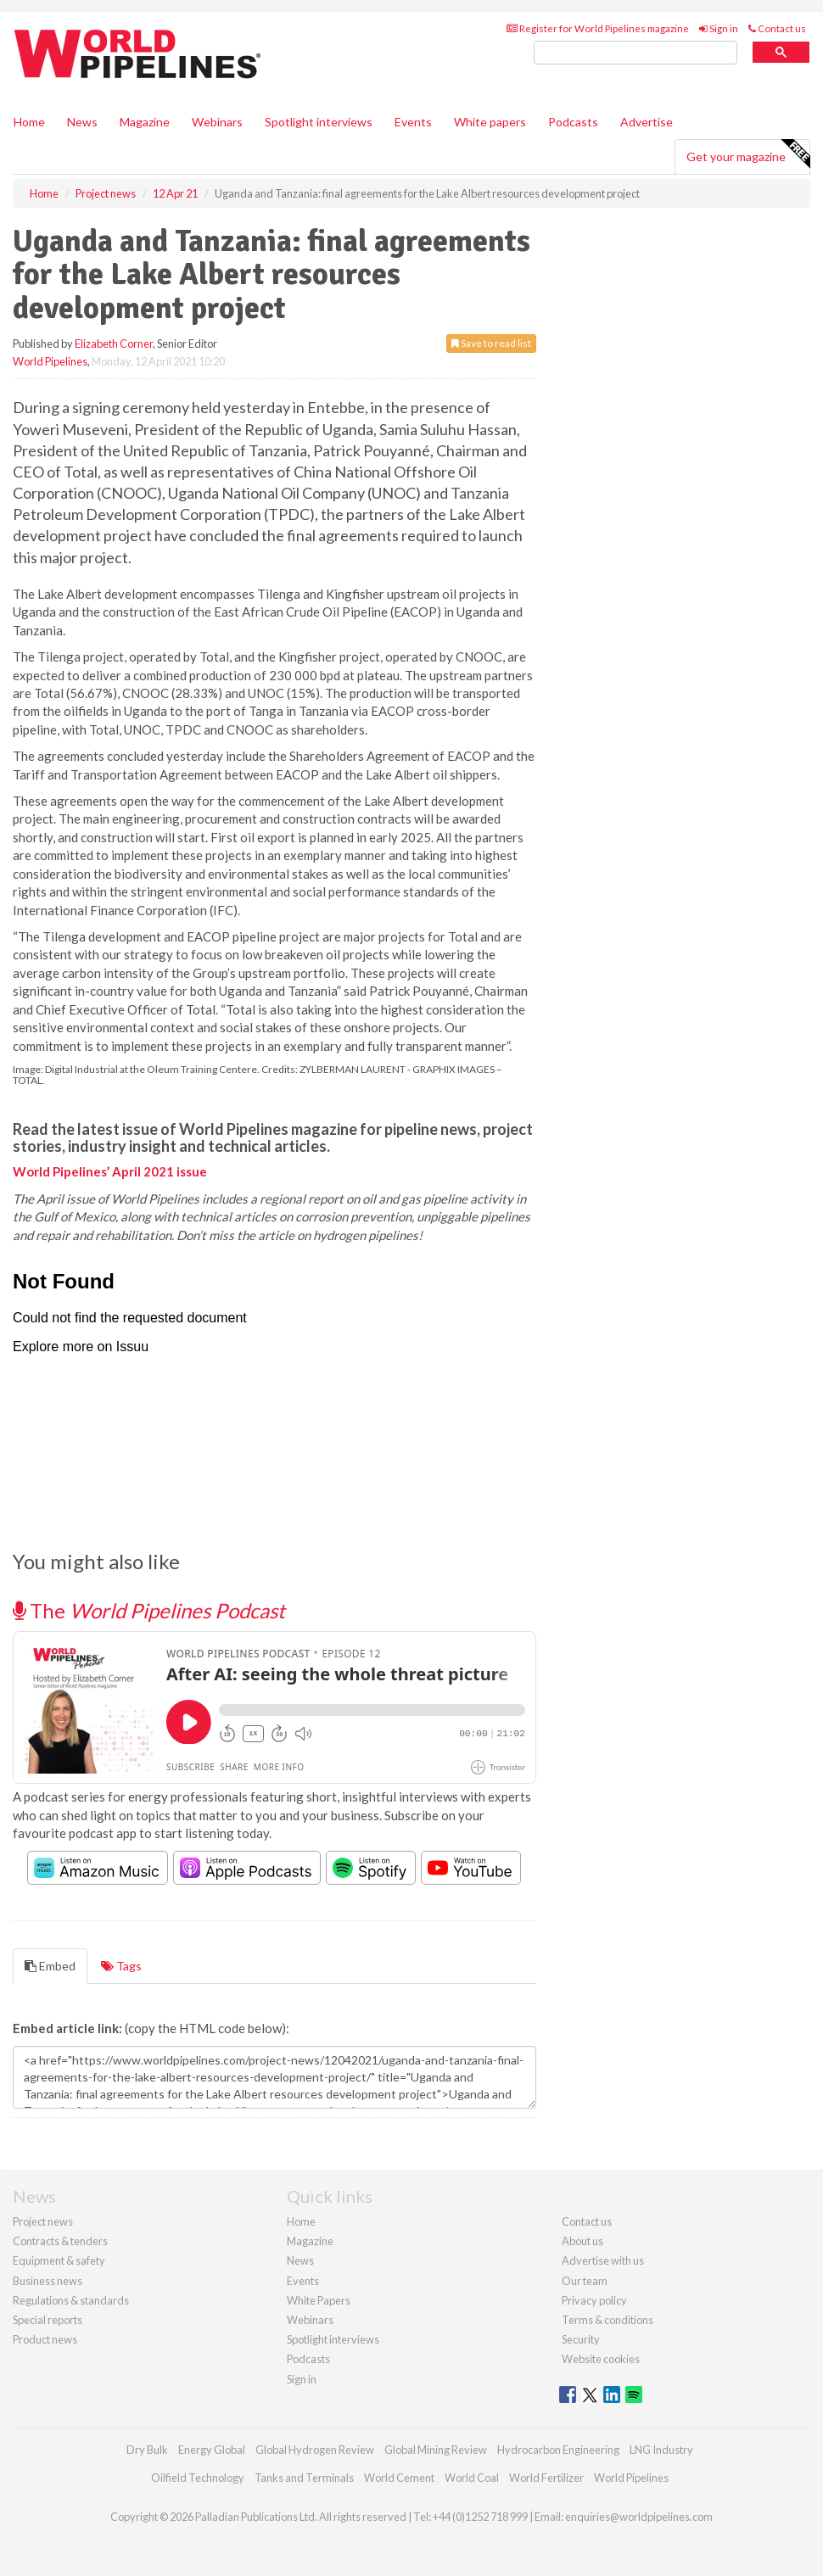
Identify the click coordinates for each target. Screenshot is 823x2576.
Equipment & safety (59, 2260)
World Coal (472, 2477)
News (300, 2260)
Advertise (646, 122)
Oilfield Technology (197, 2477)
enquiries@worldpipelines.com (639, 2516)
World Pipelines (50, 361)
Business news (47, 2281)
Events (413, 122)
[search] (635, 53)
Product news (45, 2339)
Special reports (47, 2320)
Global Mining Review (435, 2449)
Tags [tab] (121, 1966)
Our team (584, 2281)
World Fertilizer (546, 2477)
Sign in (718, 28)
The (149, 1610)
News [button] (82, 122)
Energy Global (211, 2449)
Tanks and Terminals (304, 2477)
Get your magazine (747, 154)
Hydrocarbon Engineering (558, 2449)
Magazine (145, 122)
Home (29, 122)
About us (582, 2241)
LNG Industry (661, 2449)
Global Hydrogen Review (314, 2449)
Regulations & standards (71, 2300)
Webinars (217, 122)
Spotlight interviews (318, 122)
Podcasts (573, 122)
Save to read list (491, 343)
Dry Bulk (147, 2449)
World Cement (399, 2477)
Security (581, 2339)
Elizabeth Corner (114, 343)
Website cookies (601, 2359)
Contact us (777, 28)
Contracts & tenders (60, 2241)
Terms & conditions (607, 2320)
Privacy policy (594, 2300)
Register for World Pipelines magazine (598, 28)
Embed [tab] (50, 1966)
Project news (43, 2221)
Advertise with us (603, 2260)
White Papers (318, 2300)
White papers (490, 122)
